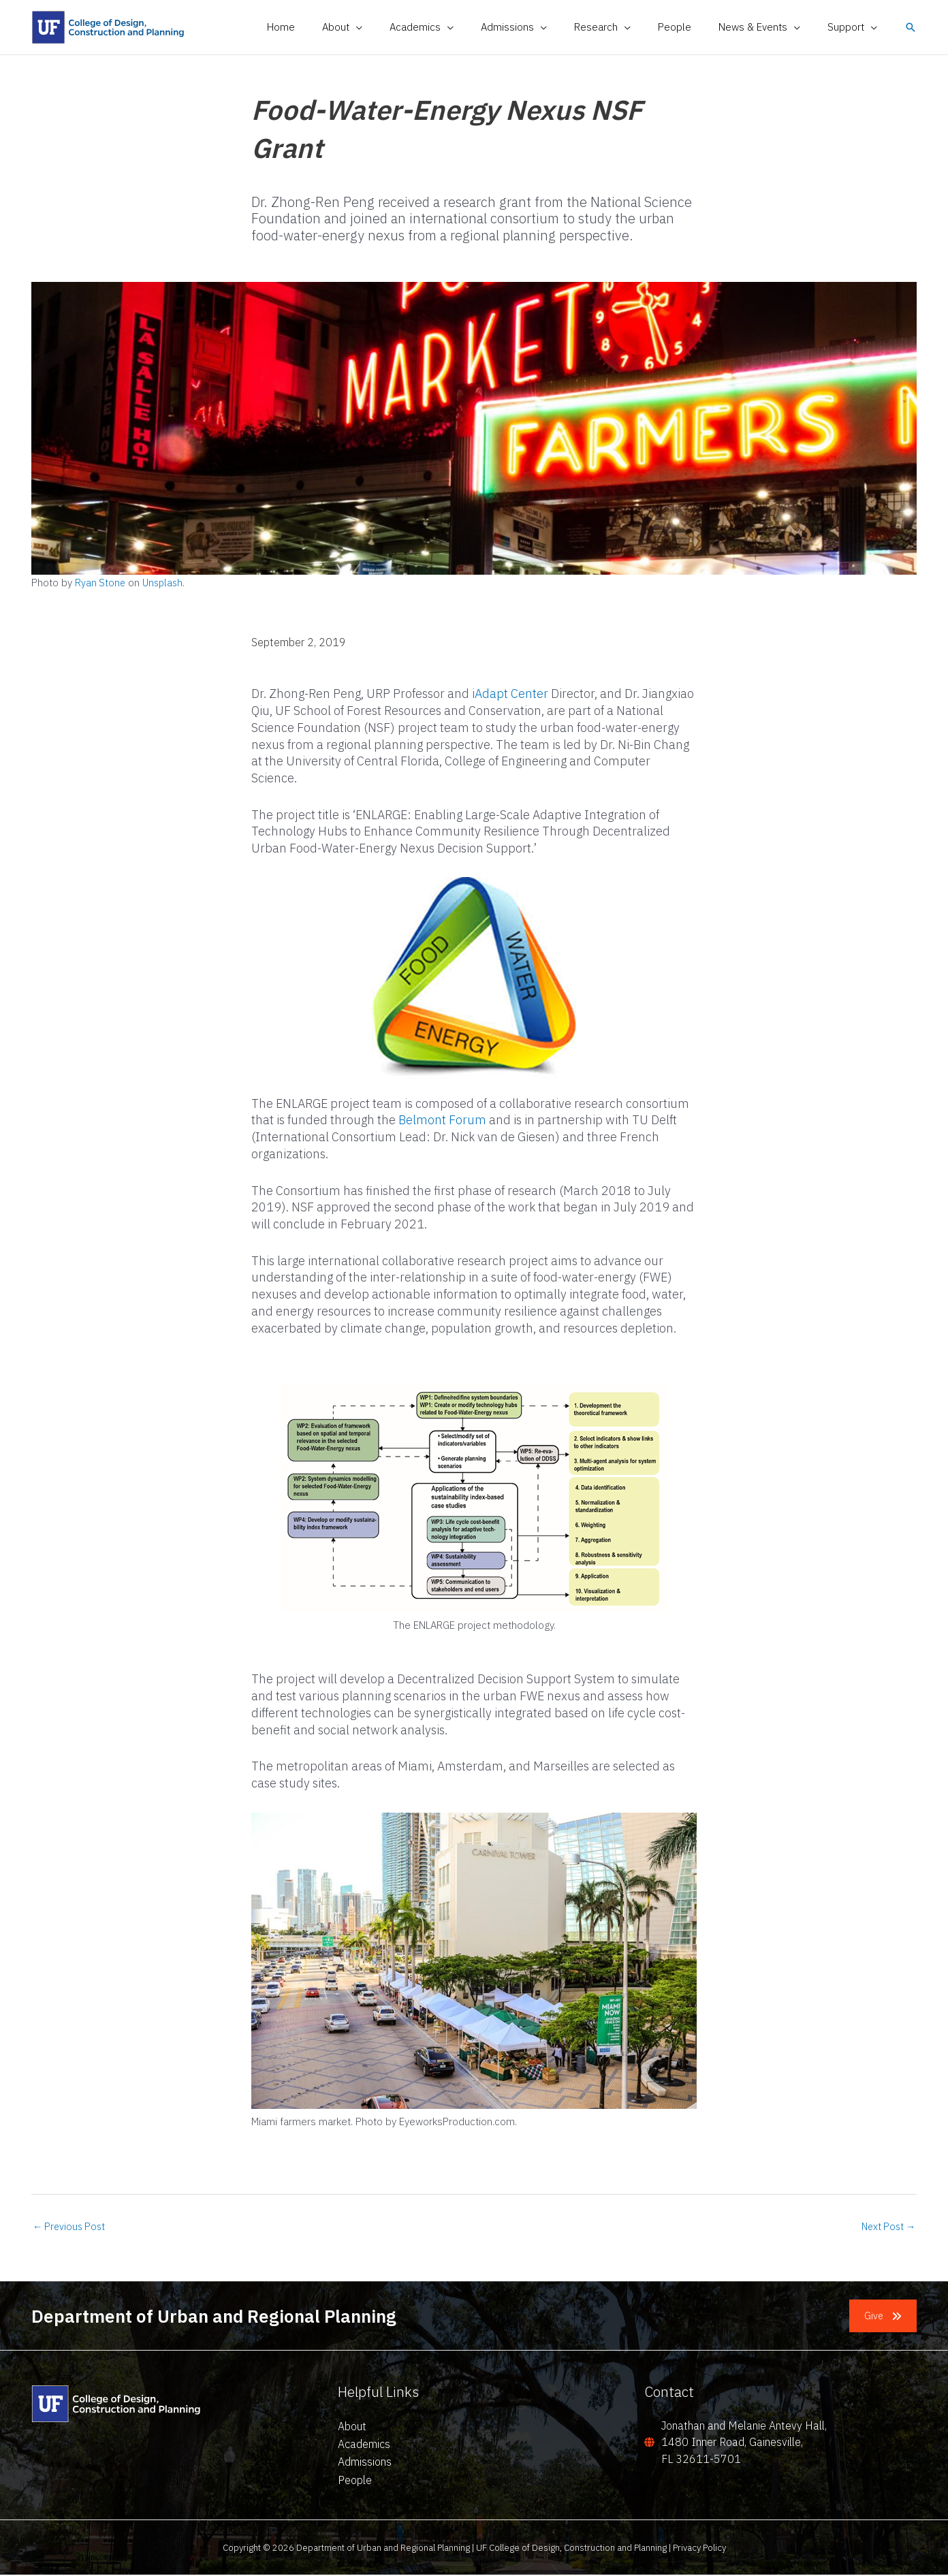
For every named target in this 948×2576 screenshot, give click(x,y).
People (355, 2480)
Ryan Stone (101, 582)
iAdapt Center (510, 693)
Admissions (365, 2463)
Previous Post (71, 2227)
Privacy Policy (699, 2548)
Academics (364, 2445)
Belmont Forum (442, 1120)
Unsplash (165, 582)
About (352, 2427)
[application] (400, 27)
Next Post (886, 2227)
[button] (386, 27)
